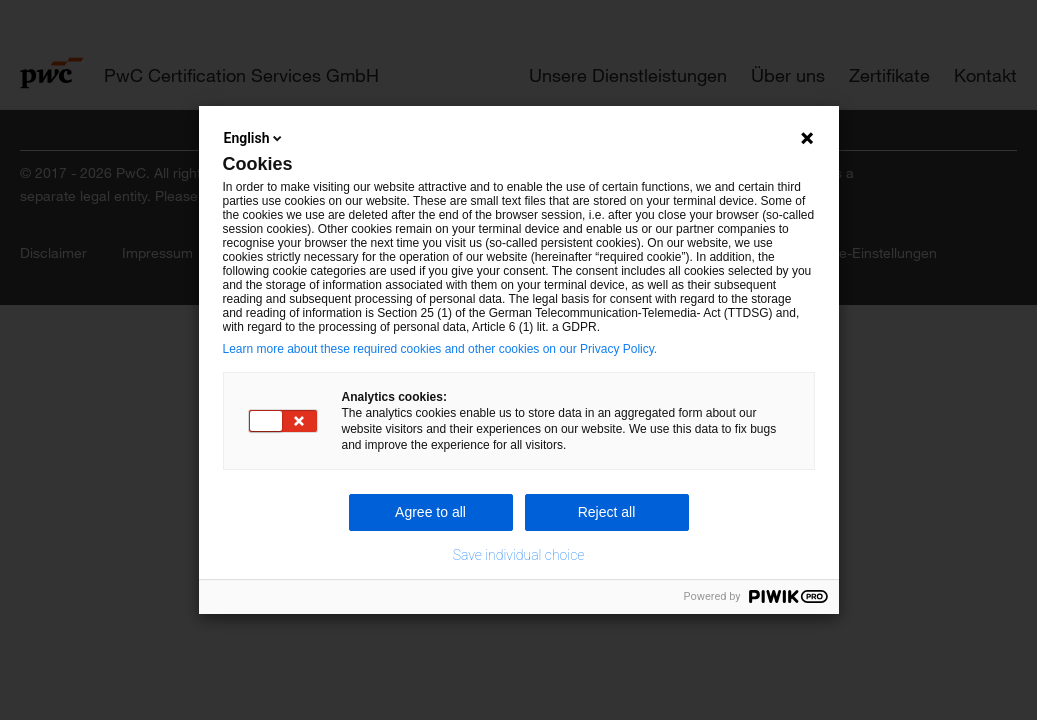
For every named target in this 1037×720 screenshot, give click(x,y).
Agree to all (430, 512)
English (255, 138)
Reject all (607, 512)
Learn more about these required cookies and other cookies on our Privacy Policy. (440, 349)
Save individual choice (519, 555)
